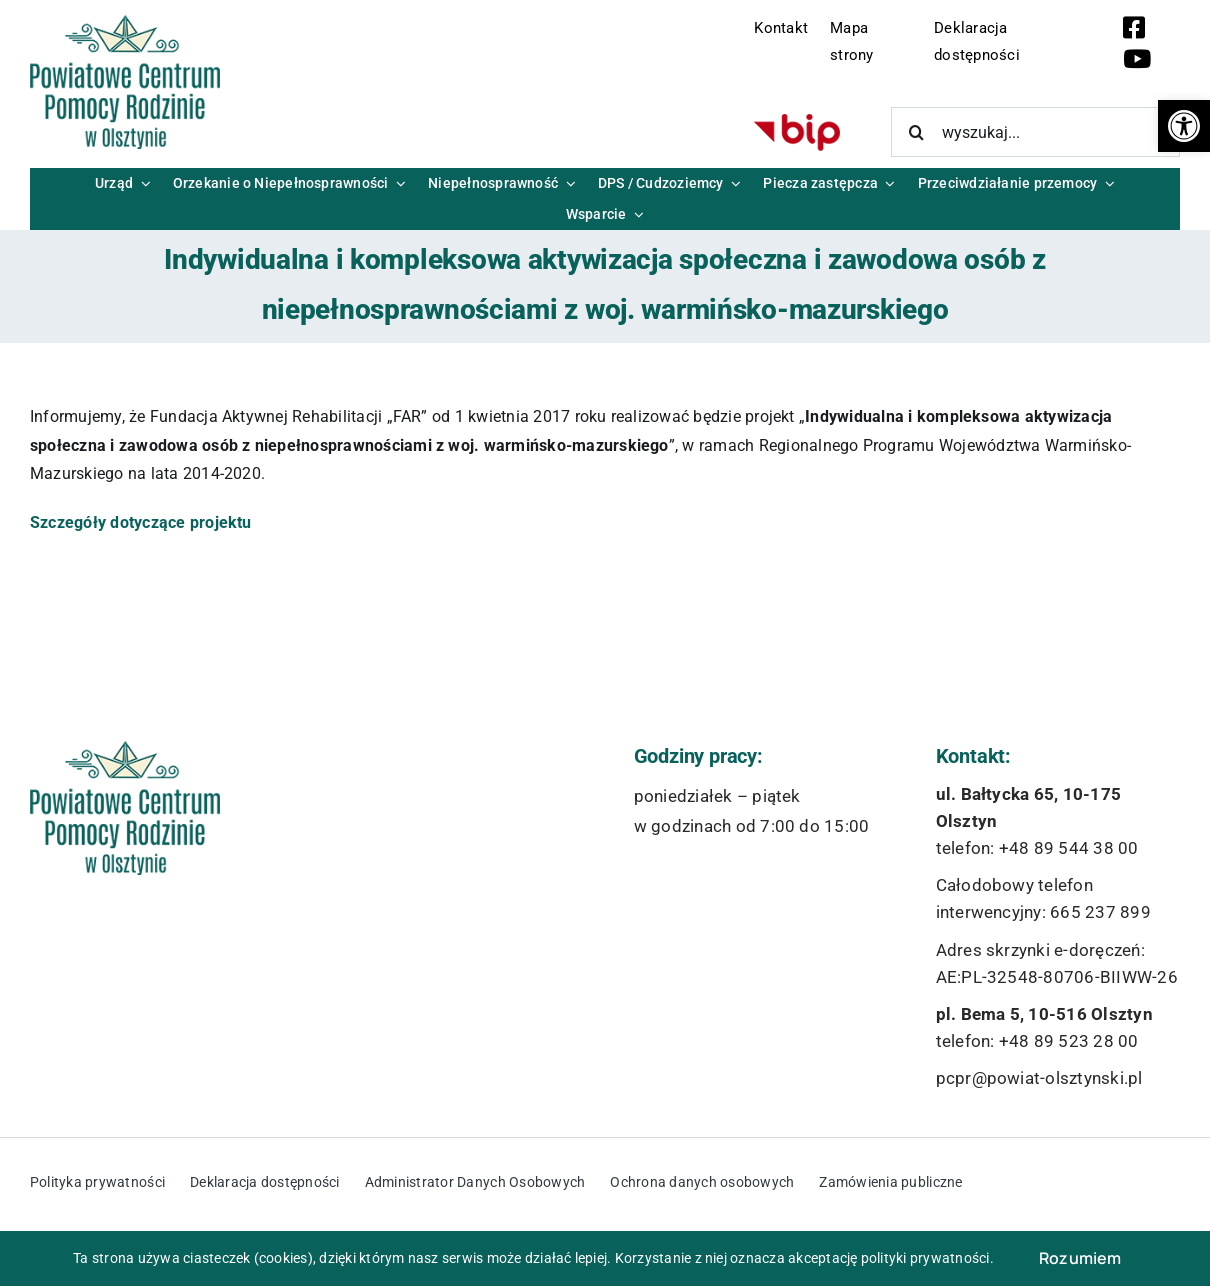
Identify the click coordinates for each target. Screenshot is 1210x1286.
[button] (1184, 126)
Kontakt (781, 28)
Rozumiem (1080, 1258)
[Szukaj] (916, 132)
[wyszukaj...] (1035, 132)
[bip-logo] (797, 121)
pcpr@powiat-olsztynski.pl (1039, 1078)
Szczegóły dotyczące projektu (141, 522)
